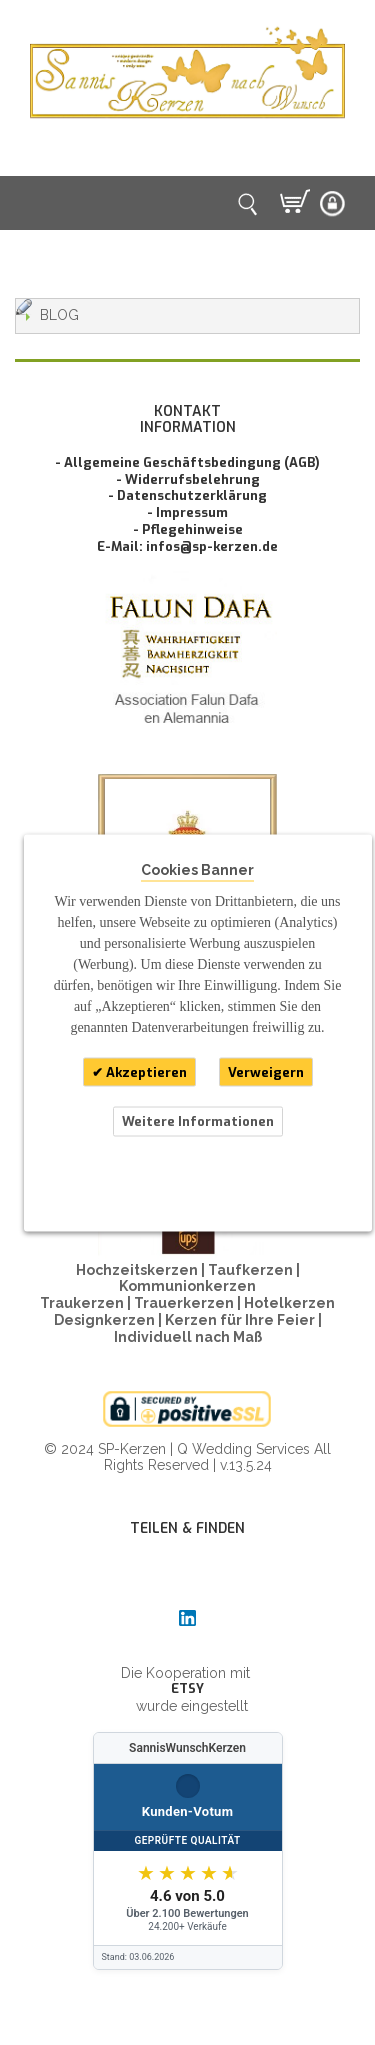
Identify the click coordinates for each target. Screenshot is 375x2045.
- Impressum (187, 512)
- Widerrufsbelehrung (188, 479)
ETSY (187, 1688)
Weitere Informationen (198, 1121)
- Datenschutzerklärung (187, 495)
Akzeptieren (145, 1071)
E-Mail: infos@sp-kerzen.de (187, 546)
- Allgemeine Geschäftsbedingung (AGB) (187, 462)
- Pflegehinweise (188, 529)
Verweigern (266, 1071)
